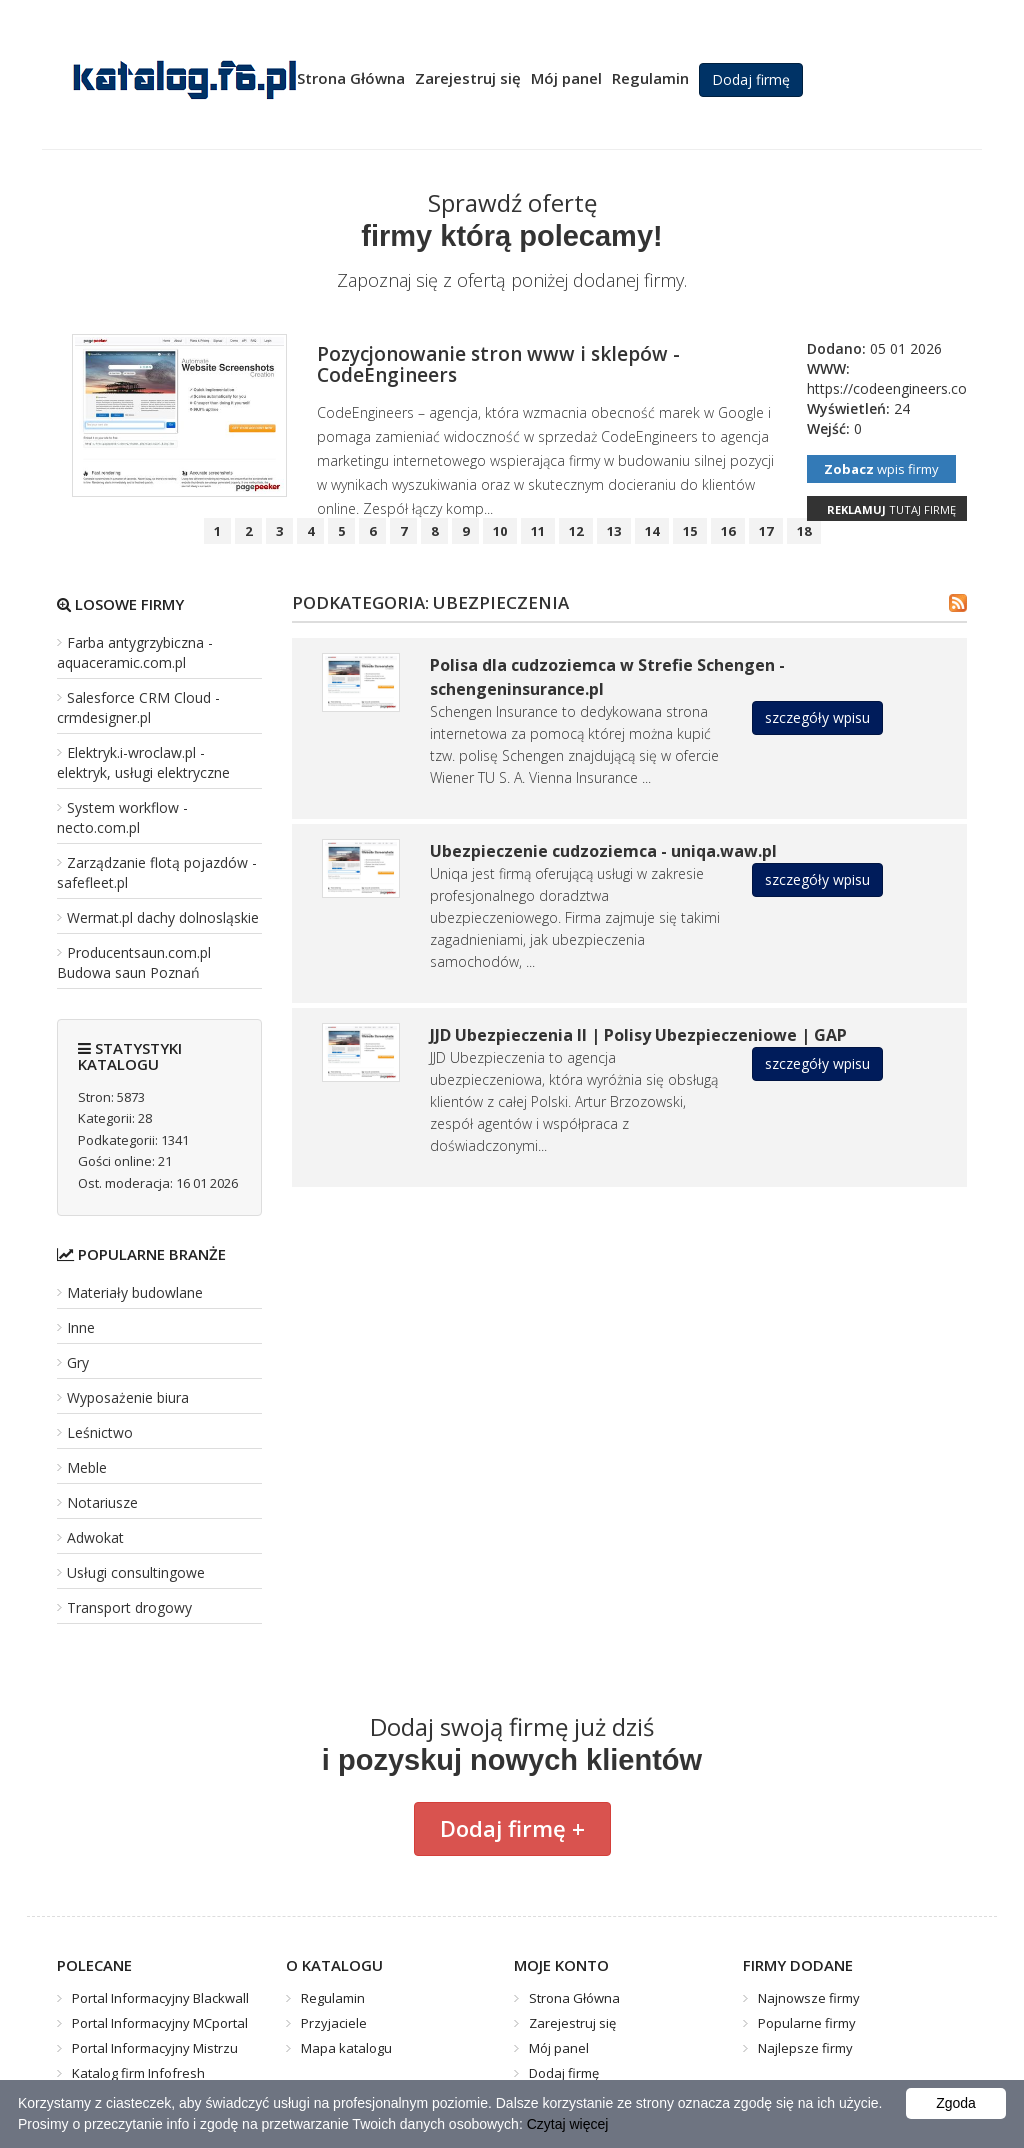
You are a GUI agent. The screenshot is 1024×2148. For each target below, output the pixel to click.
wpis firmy (881, 469)
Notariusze (102, 1502)
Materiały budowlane (135, 1292)
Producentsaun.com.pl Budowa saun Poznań (134, 962)
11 (538, 531)
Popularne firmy (807, 2023)
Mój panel (566, 78)
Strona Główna (351, 78)
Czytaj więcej (568, 2124)
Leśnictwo (100, 1432)
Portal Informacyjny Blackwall (160, 1998)
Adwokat (95, 1537)
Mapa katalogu (346, 2048)
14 (652, 531)
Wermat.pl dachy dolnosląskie (163, 917)
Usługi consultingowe (136, 1572)
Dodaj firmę (751, 79)
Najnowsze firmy (809, 1998)
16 (728, 531)
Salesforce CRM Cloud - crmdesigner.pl (138, 707)
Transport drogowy (129, 1607)
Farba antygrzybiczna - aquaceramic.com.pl (135, 652)
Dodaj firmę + (512, 1828)
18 (804, 531)
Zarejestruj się (468, 78)
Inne (81, 1327)
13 (614, 531)
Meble (87, 1467)
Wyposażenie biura (128, 1397)
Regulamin (650, 78)
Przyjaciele (334, 2023)
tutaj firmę (891, 509)
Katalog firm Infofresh (138, 2073)
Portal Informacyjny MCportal (160, 2023)
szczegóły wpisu (817, 717)
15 (690, 531)
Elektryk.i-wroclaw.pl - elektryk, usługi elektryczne (143, 762)
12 (576, 531)
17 (766, 531)
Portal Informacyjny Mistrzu (155, 2048)
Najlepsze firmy (805, 2048)
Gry (78, 1362)
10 (500, 531)
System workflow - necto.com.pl (122, 817)
